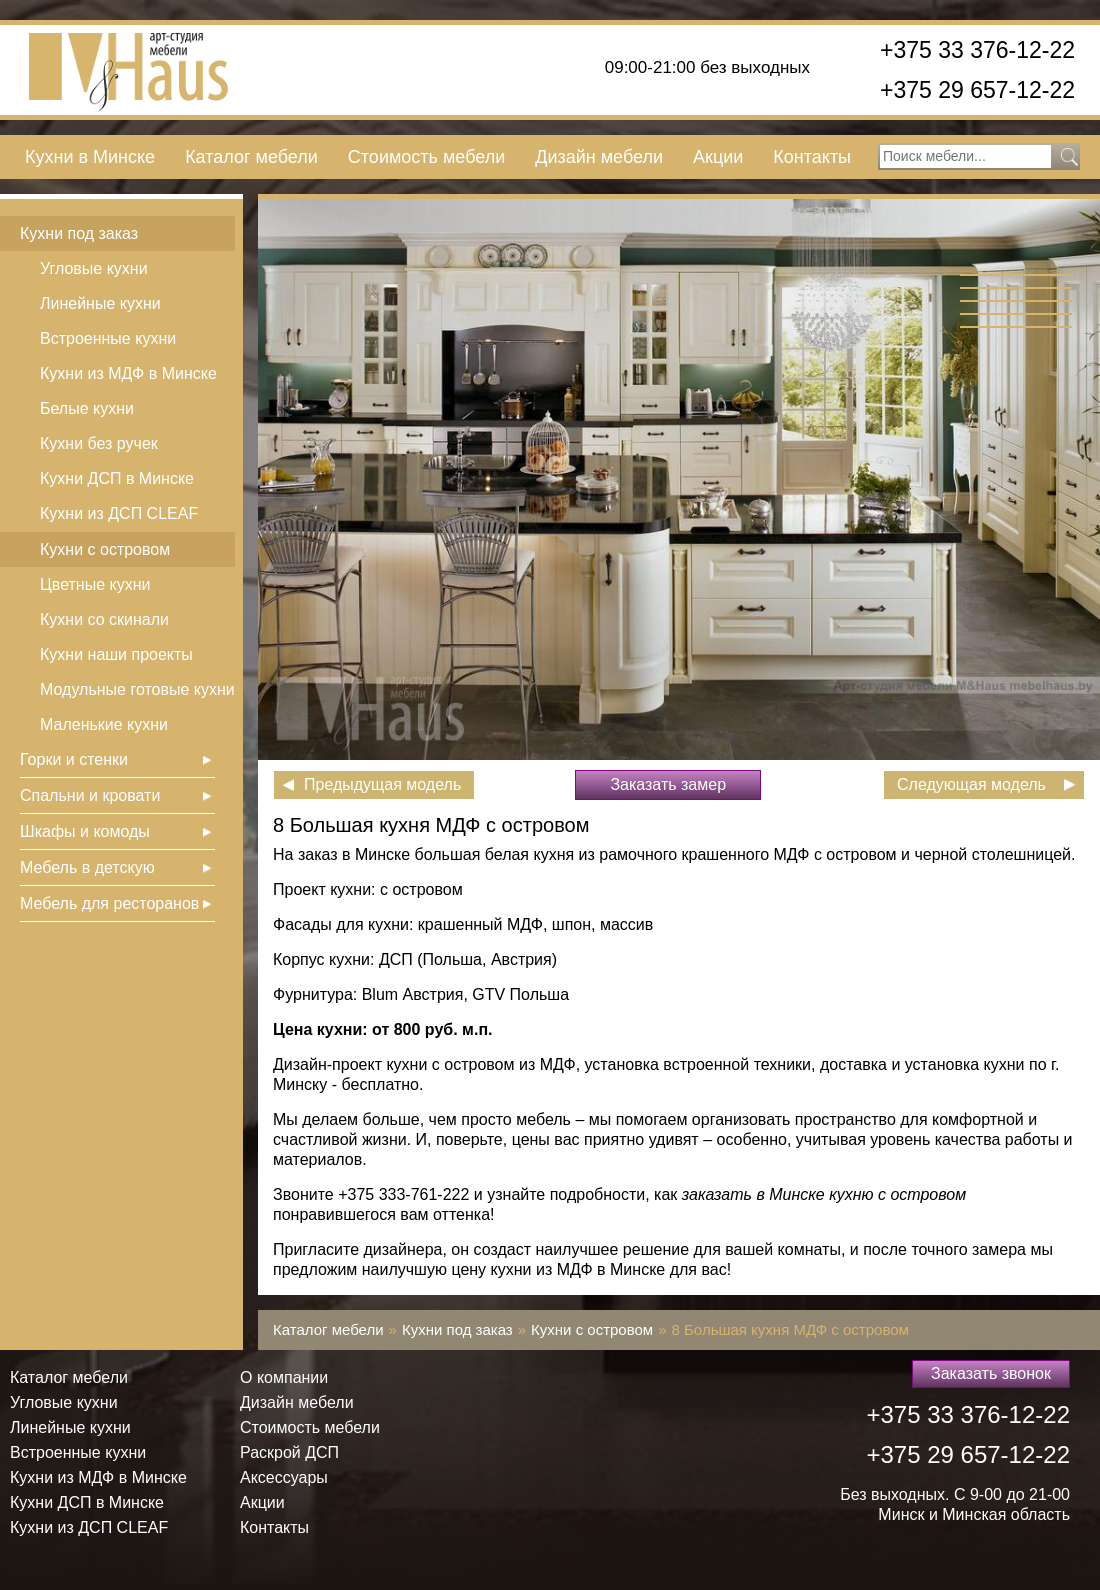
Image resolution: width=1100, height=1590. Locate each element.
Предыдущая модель (382, 784)
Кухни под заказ (79, 233)
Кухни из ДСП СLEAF (119, 513)
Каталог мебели (251, 157)
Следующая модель (971, 784)
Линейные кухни (100, 303)
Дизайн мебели (599, 157)
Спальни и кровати (90, 795)
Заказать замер (668, 784)
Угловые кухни (94, 268)
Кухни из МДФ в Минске (128, 373)
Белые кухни (87, 408)
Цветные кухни (95, 584)
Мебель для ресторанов (109, 903)
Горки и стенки (74, 759)
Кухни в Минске (90, 157)
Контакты (812, 157)
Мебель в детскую (87, 867)
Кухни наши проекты (116, 654)
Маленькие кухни (104, 724)
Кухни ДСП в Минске (117, 478)
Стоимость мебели (426, 157)
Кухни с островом (105, 549)
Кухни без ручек (99, 443)
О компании (284, 1377)
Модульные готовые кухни (137, 689)
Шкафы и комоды (85, 831)
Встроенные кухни (108, 338)
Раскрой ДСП (289, 1452)
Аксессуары (284, 1477)
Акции (718, 157)
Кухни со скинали (104, 619)
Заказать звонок (991, 1373)
